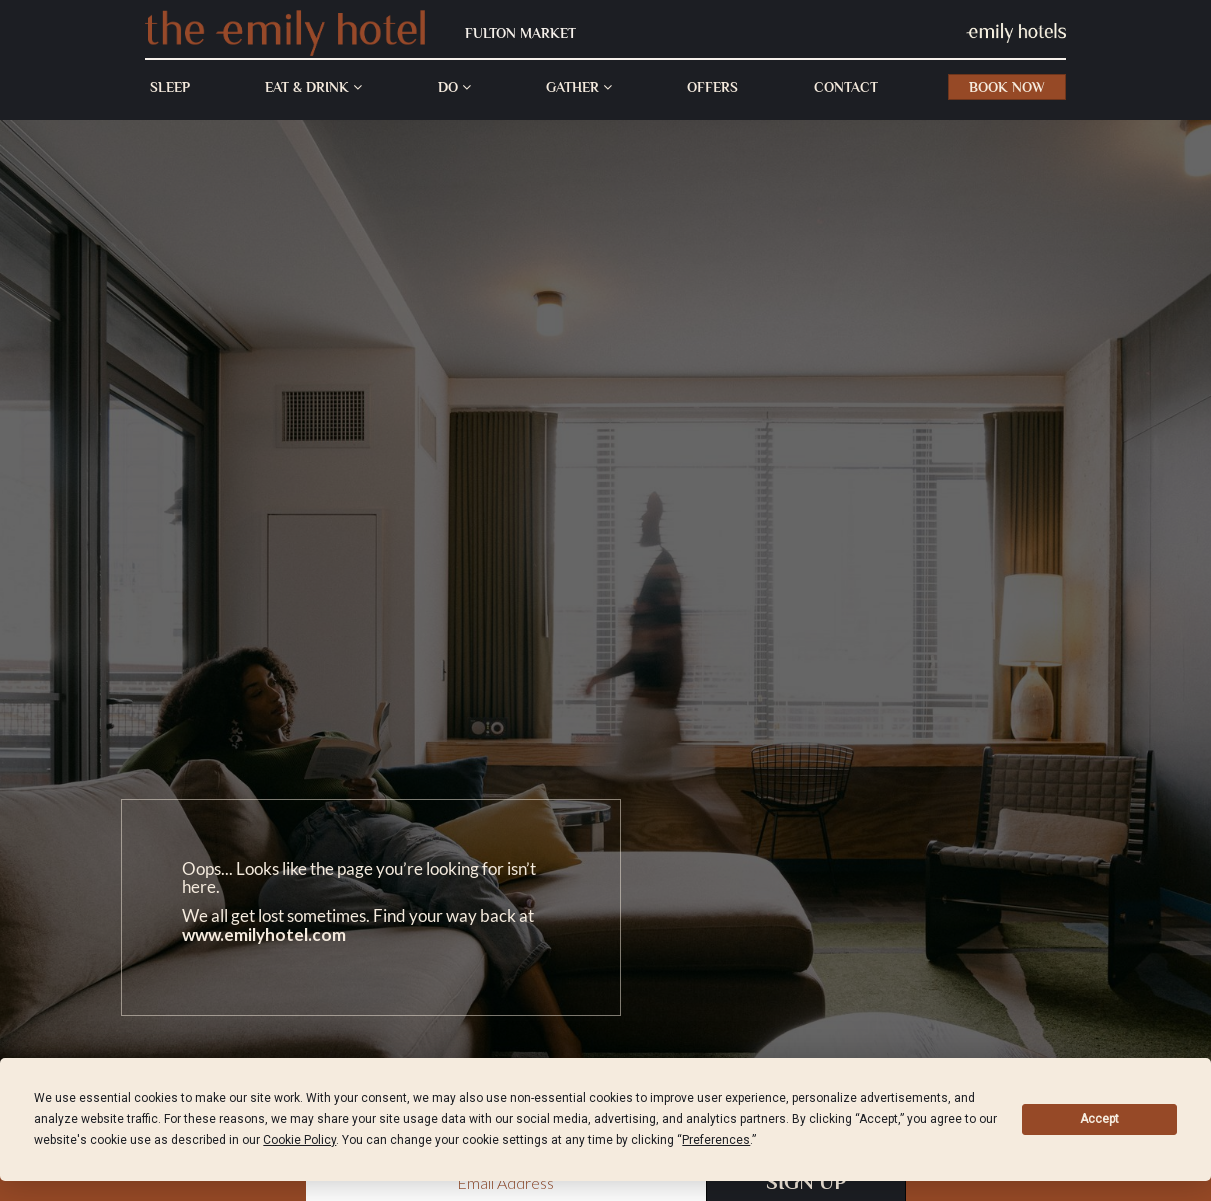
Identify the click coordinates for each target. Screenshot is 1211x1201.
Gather (579, 87)
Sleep (170, 87)
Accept (1099, 1119)
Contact (846, 87)
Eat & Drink (313, 87)
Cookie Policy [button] (299, 1140)
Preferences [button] (716, 1140)
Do (454, 87)
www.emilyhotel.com (264, 934)
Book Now (1007, 87)
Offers (712, 87)
